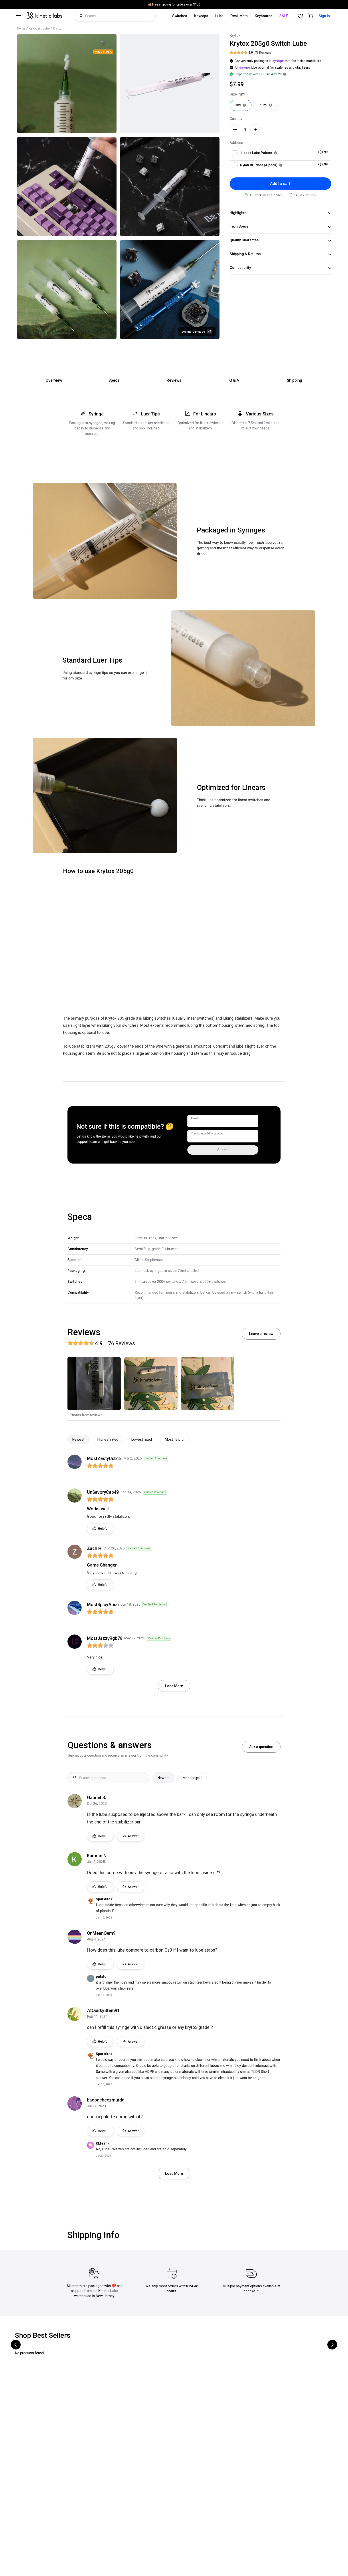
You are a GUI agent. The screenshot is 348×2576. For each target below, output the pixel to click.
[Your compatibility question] (222, 1136)
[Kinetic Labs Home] (44, 16)
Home (21, 28)
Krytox (57, 28)
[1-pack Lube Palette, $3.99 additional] (280, 153)
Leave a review (261, 1334)
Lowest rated (141, 1439)
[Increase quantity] (255, 129)
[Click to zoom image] (67, 83)
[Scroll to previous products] (16, 2345)
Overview (53, 380)
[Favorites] (300, 16)
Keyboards (263, 16)
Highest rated (107, 1439)
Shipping (294, 380)
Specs (113, 380)
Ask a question (261, 1747)
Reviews (174, 380)
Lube (219, 16)
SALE (283, 16)
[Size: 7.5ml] (265, 105)
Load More (174, 1686)
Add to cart (280, 183)
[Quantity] (245, 129)
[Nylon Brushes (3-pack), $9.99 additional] (280, 165)
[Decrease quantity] (235, 129)
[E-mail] (222, 1121)
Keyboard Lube (39, 28)
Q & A (234, 380)
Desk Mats (239, 16)
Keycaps (201, 16)
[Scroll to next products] (332, 2345)
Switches (179, 16)
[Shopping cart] (310, 15)
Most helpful (174, 1439)
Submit (223, 1150)
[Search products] (119, 16)
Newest (78, 1439)
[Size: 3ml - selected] (240, 105)
